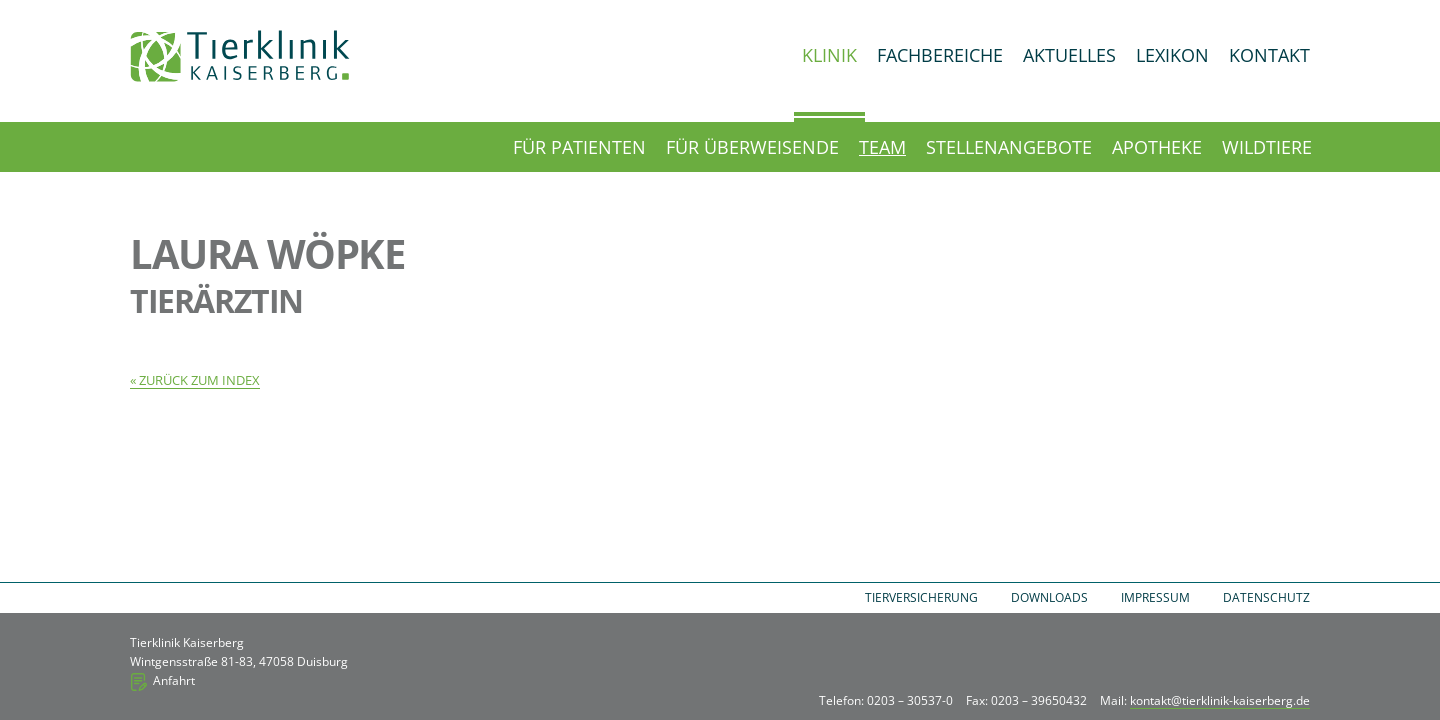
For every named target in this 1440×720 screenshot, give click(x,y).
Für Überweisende (752, 147)
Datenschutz (1266, 597)
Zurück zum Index (199, 380)
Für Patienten (579, 147)
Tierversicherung (921, 597)
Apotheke (1157, 147)
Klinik (829, 55)
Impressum (1155, 597)
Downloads (1049, 597)
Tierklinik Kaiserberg (240, 56)
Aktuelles (1069, 55)
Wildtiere (1267, 147)
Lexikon (1172, 55)
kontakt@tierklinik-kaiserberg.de (1220, 700)
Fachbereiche (940, 55)
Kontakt (1269, 55)
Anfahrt (174, 680)
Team (882, 147)
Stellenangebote (1009, 147)
